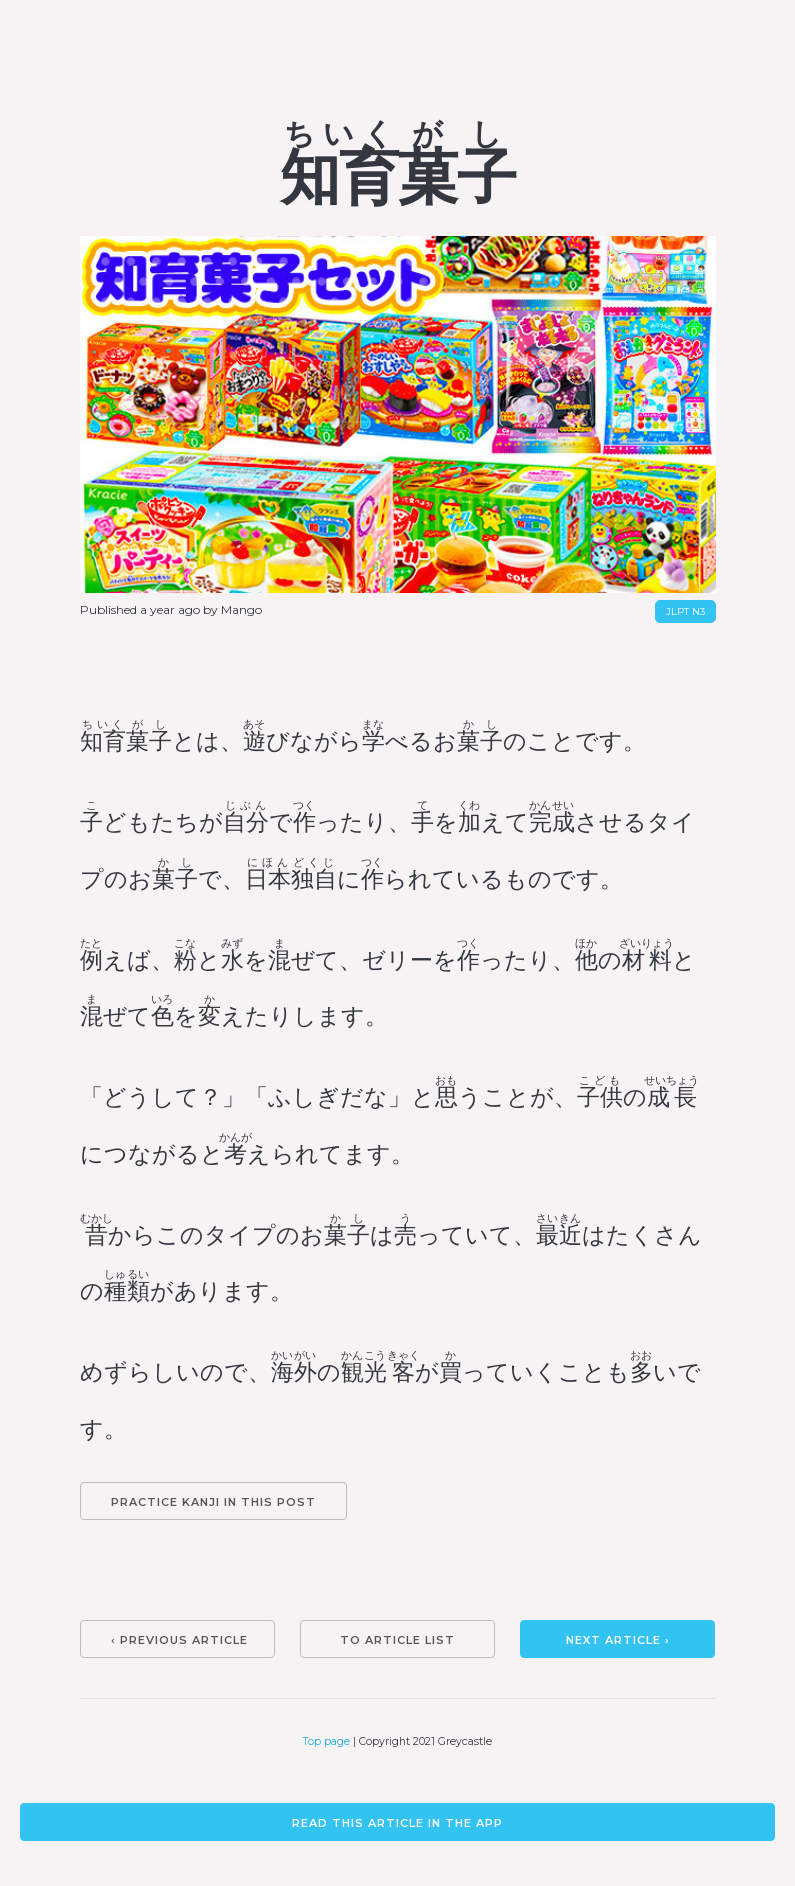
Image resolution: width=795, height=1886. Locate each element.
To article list (397, 1640)
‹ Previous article (179, 1640)
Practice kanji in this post (213, 1502)
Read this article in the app (397, 1823)
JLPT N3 (685, 611)
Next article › (618, 1640)
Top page (326, 1741)
